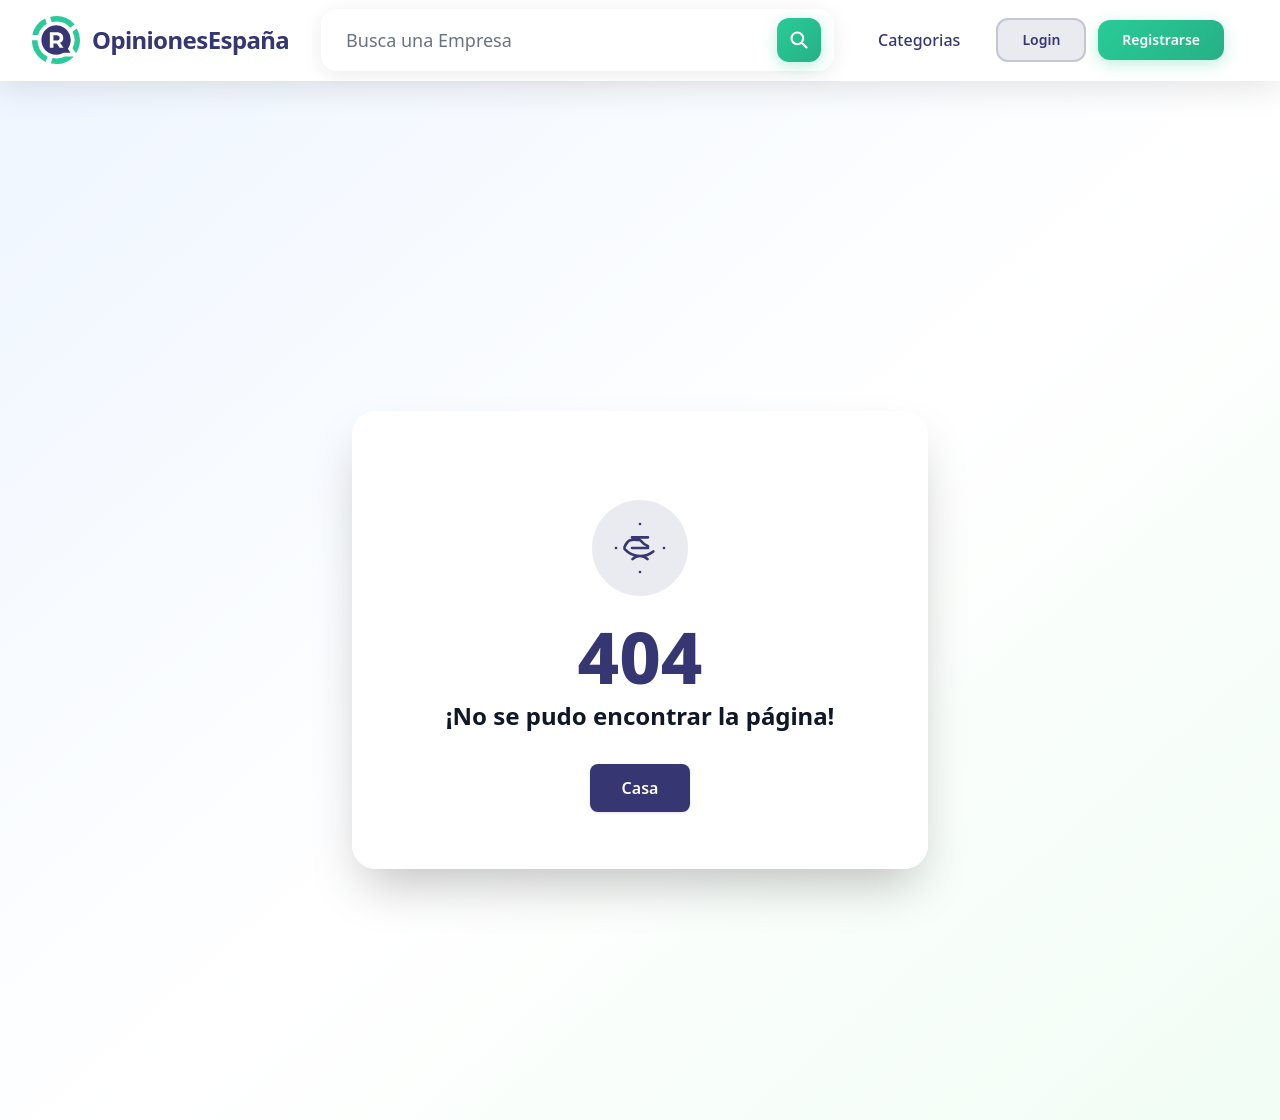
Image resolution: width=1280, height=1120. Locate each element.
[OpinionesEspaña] (160, 40)
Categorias (919, 40)
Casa (640, 788)
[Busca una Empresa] (577, 40)
